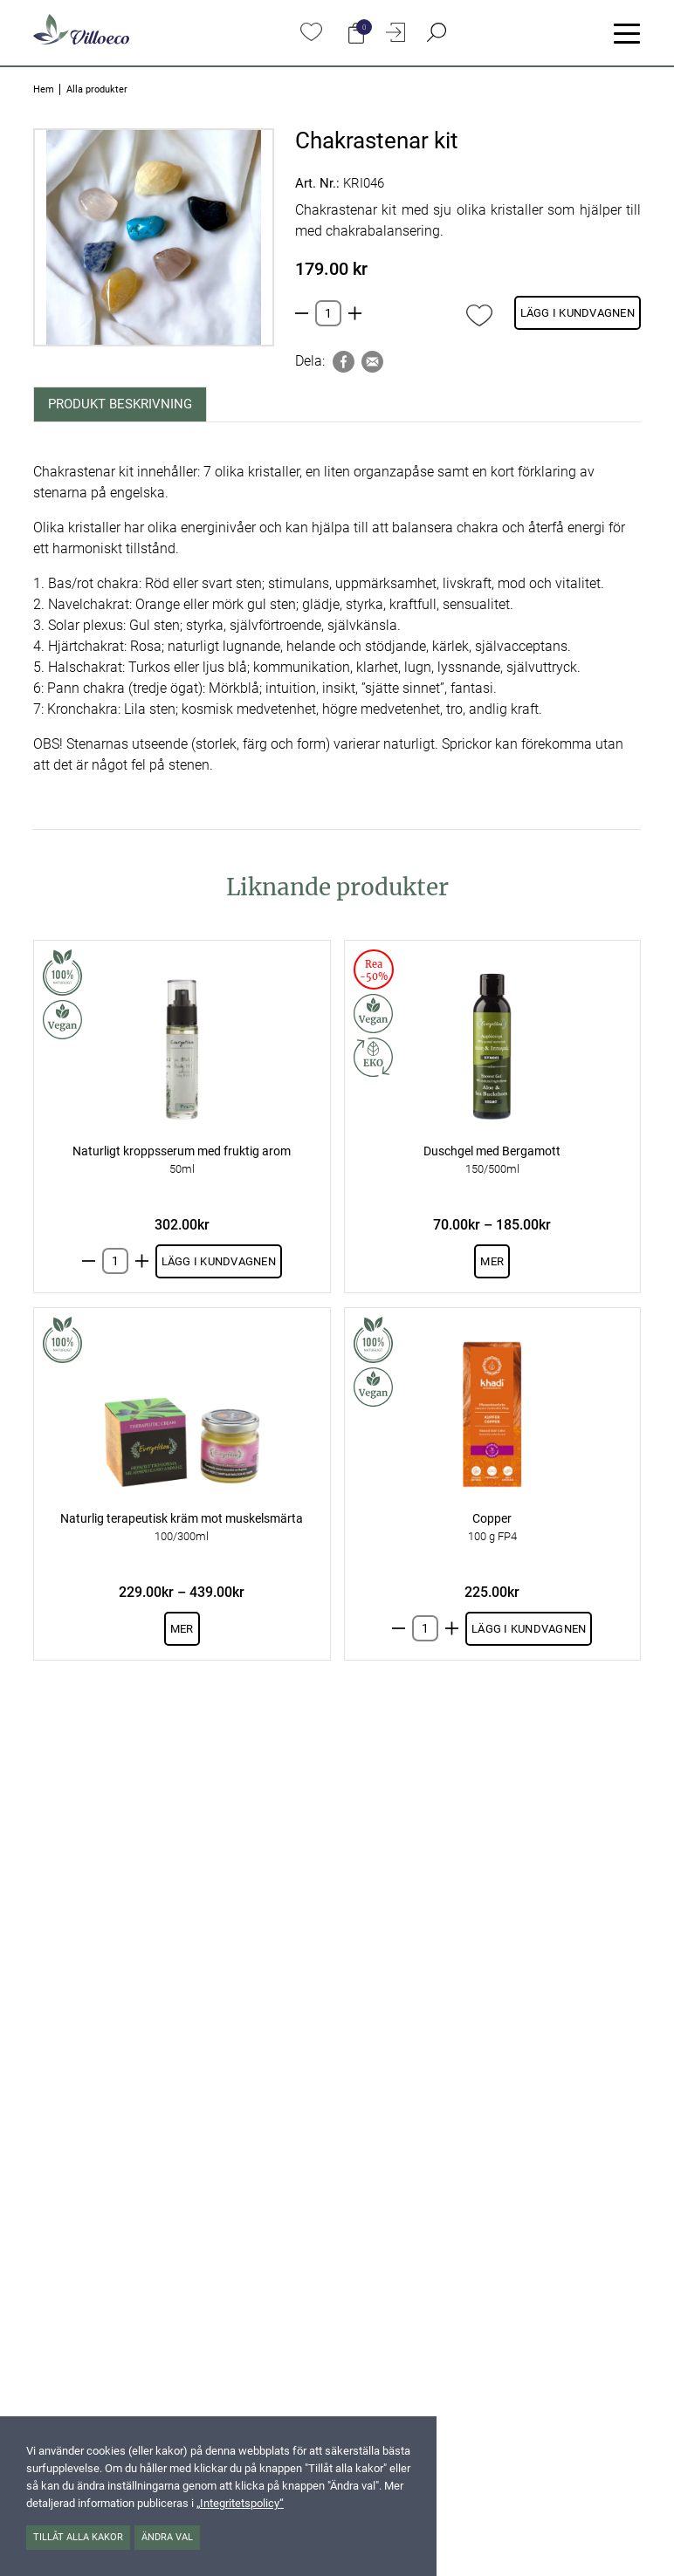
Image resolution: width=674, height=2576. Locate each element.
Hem (43, 89)
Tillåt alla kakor (78, 2537)
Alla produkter (96, 89)
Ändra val (167, 2537)
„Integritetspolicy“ (240, 2503)
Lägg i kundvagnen (577, 312)
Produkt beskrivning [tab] (120, 404)
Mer (492, 1261)
